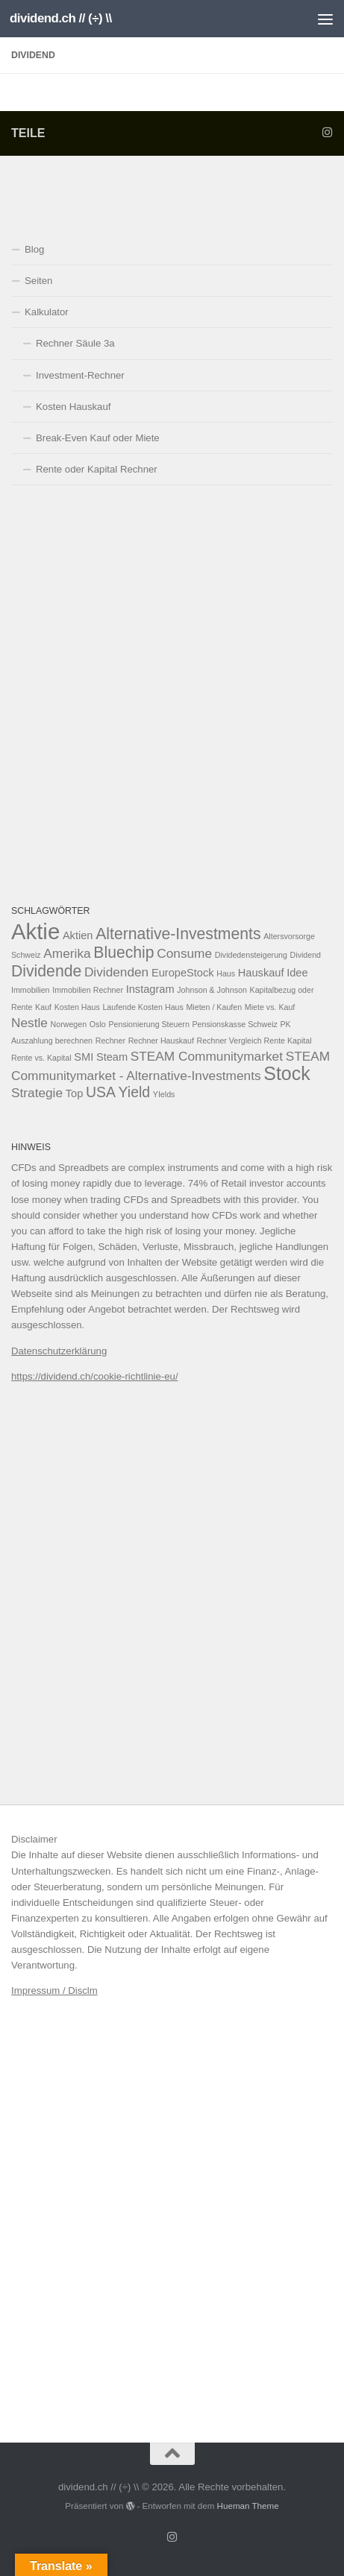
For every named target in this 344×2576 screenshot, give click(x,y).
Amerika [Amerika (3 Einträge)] (66, 953)
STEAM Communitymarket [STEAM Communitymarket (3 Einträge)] (207, 1056)
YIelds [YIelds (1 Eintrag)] (164, 1094)
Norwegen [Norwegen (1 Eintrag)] (69, 1024)
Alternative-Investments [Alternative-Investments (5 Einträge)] (178, 933)
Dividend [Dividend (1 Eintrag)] (305, 954)
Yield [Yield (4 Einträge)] (135, 1092)
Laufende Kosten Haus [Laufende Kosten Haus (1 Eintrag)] (142, 1007)
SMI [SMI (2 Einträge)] (83, 1057)
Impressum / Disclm (54, 1990)
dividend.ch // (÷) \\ (61, 18)
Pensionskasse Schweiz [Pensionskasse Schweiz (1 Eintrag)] (235, 1024)
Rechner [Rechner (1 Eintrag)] (110, 1040)
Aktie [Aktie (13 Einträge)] (35, 931)
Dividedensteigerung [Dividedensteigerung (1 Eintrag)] (251, 954)
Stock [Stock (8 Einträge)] (286, 1073)
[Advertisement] (172, 694)
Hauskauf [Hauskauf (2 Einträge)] (261, 973)
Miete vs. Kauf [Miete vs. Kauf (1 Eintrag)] (270, 1007)
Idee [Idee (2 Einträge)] (297, 973)
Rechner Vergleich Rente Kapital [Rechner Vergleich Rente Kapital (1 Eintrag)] (254, 1040)
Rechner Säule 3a (75, 343)
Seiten (38, 280)
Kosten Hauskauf (73, 406)
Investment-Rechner (80, 375)
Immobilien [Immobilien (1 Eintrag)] (30, 989)
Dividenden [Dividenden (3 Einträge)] (116, 972)
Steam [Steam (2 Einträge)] (112, 1057)
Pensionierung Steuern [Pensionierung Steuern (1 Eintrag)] (148, 1024)
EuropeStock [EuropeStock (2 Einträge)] (182, 973)
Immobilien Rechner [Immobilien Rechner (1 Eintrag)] (87, 989)
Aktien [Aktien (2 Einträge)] (78, 935)
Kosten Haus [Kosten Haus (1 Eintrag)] (77, 1007)
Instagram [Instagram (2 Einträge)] (150, 989)
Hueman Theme (248, 2505)
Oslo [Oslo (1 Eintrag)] (98, 1024)
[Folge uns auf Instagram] (327, 133)
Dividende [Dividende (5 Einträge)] (46, 970)
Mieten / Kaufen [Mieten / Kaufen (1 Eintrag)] (214, 1007)
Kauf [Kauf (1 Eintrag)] (43, 1007)
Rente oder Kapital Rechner (96, 469)
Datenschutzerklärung (59, 1351)
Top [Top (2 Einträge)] (75, 1093)
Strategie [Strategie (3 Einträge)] (37, 1092)
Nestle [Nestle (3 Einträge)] (29, 1022)
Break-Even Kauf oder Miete (98, 437)
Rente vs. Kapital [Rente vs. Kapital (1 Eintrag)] (41, 1057)
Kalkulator (47, 312)
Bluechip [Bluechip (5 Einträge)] (123, 952)
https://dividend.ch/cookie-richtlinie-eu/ (94, 1376)
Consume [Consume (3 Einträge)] (184, 953)
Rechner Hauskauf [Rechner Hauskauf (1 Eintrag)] (161, 1040)
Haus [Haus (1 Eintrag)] (225, 973)
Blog (34, 249)
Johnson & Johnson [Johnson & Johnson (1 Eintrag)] (212, 989)
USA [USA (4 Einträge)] (101, 1092)
